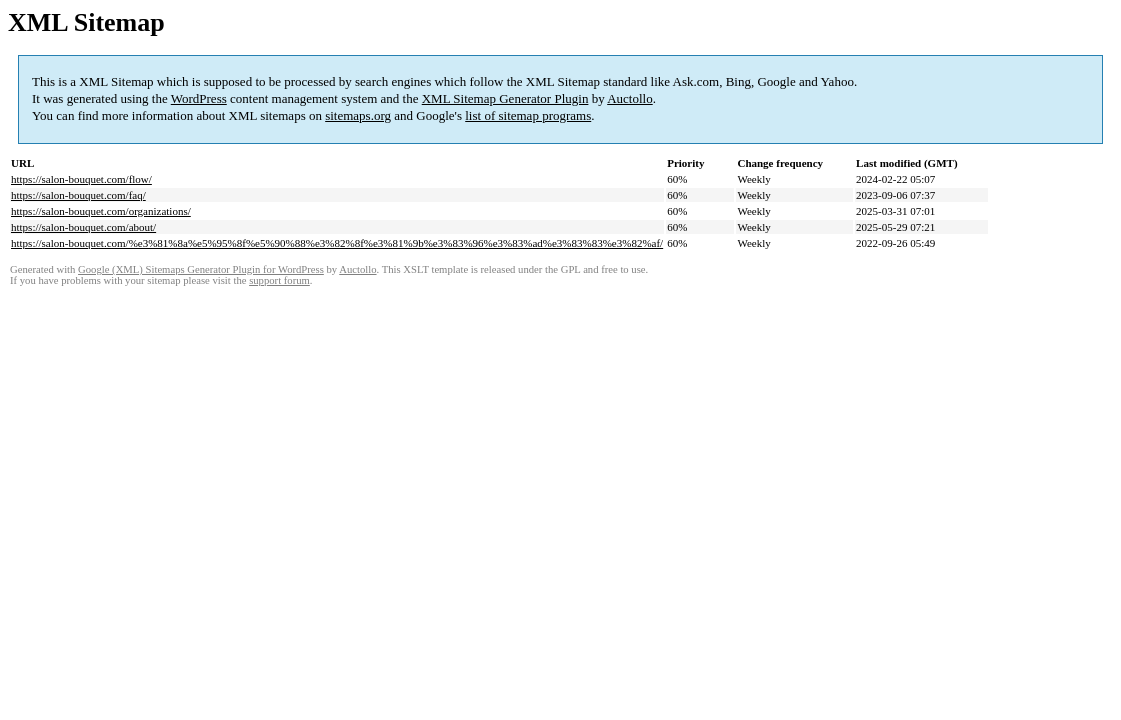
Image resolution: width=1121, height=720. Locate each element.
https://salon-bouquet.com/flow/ (81, 179)
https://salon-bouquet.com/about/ (83, 227)
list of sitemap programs (528, 115)
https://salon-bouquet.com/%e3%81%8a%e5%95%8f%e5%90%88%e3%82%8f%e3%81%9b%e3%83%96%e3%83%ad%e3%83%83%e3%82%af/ (337, 243)
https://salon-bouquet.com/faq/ (78, 195)
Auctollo (630, 98)
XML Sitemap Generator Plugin (505, 98)
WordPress (199, 98)
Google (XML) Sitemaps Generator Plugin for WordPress (201, 269)
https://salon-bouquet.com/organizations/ (101, 211)
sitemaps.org (358, 115)
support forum (279, 280)
